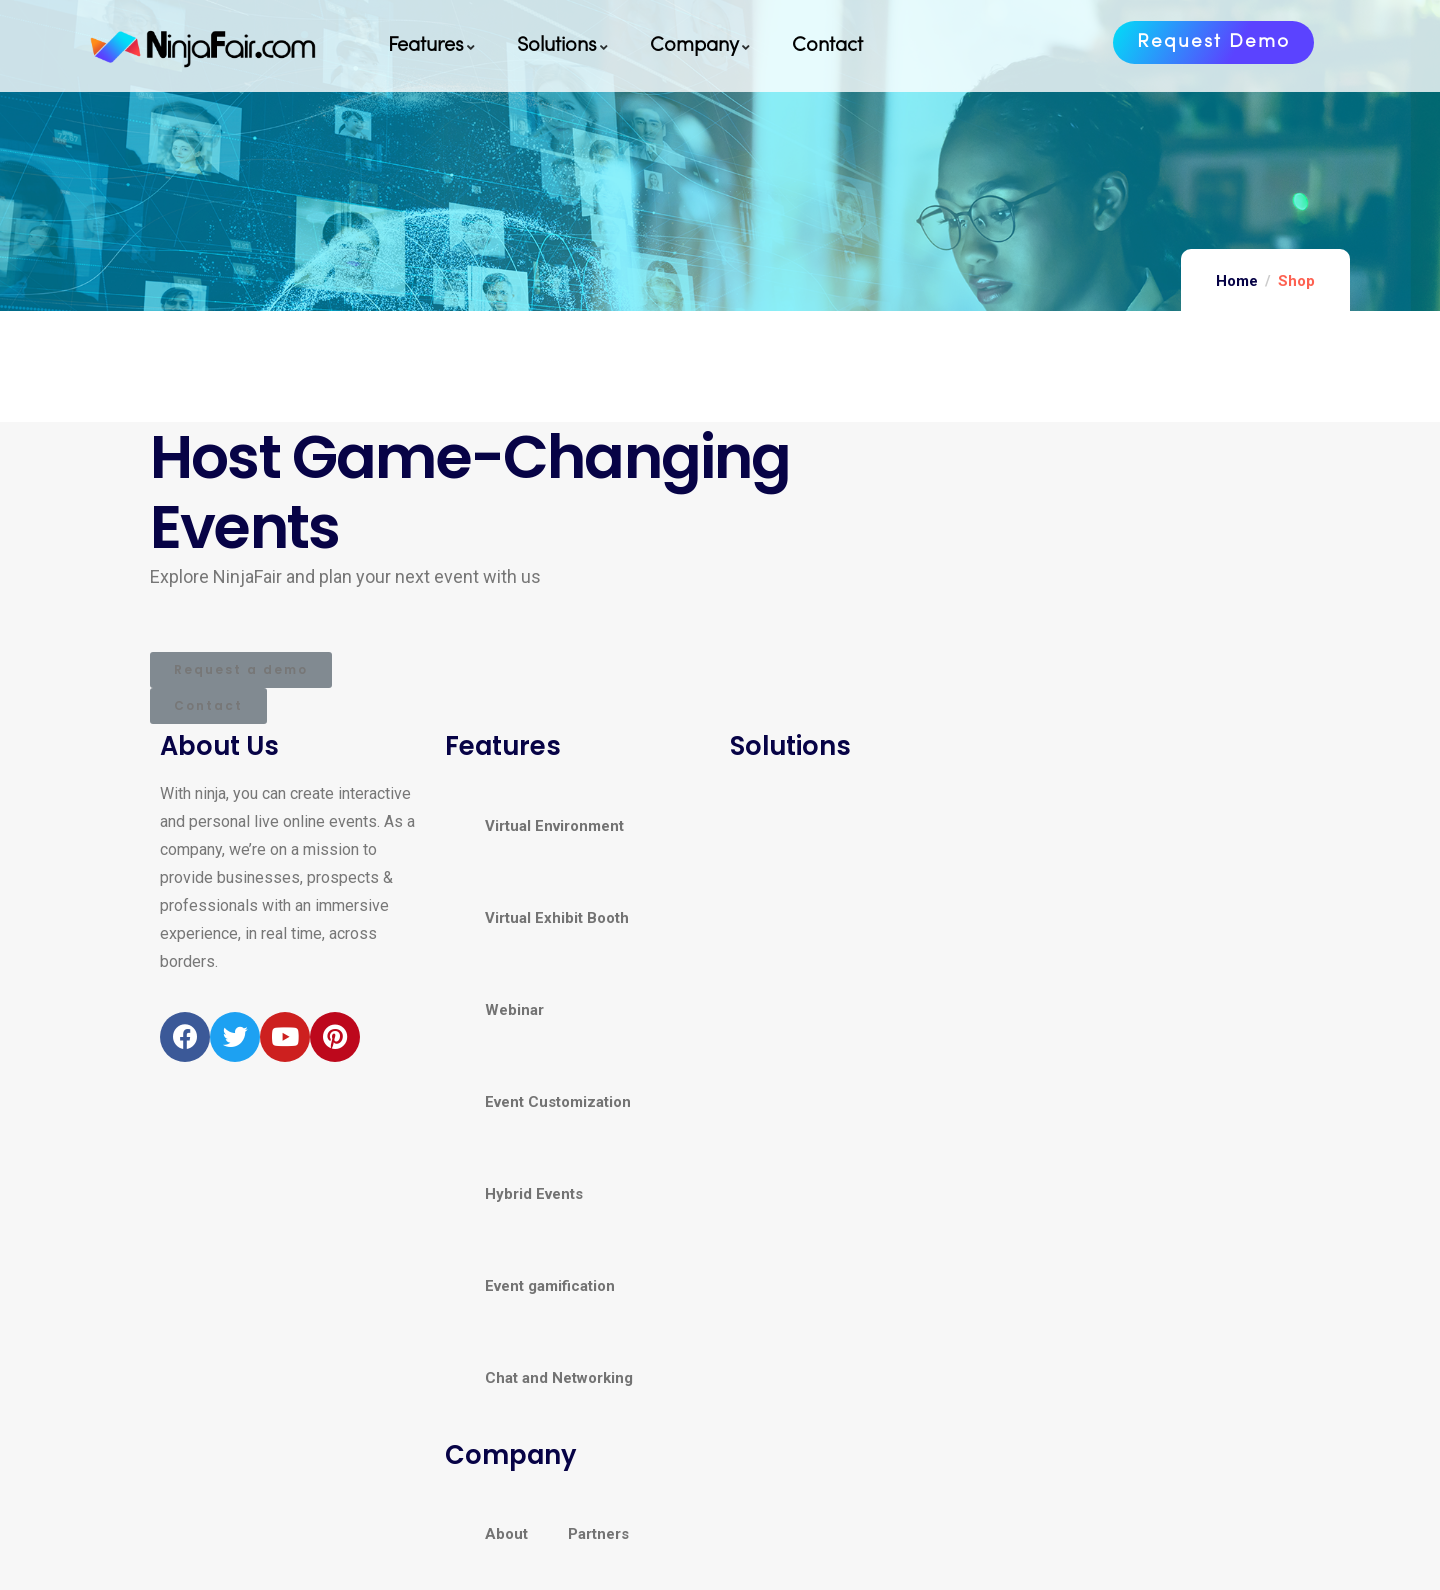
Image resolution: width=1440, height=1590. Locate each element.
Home (1237, 281)
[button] (1213, 42)
